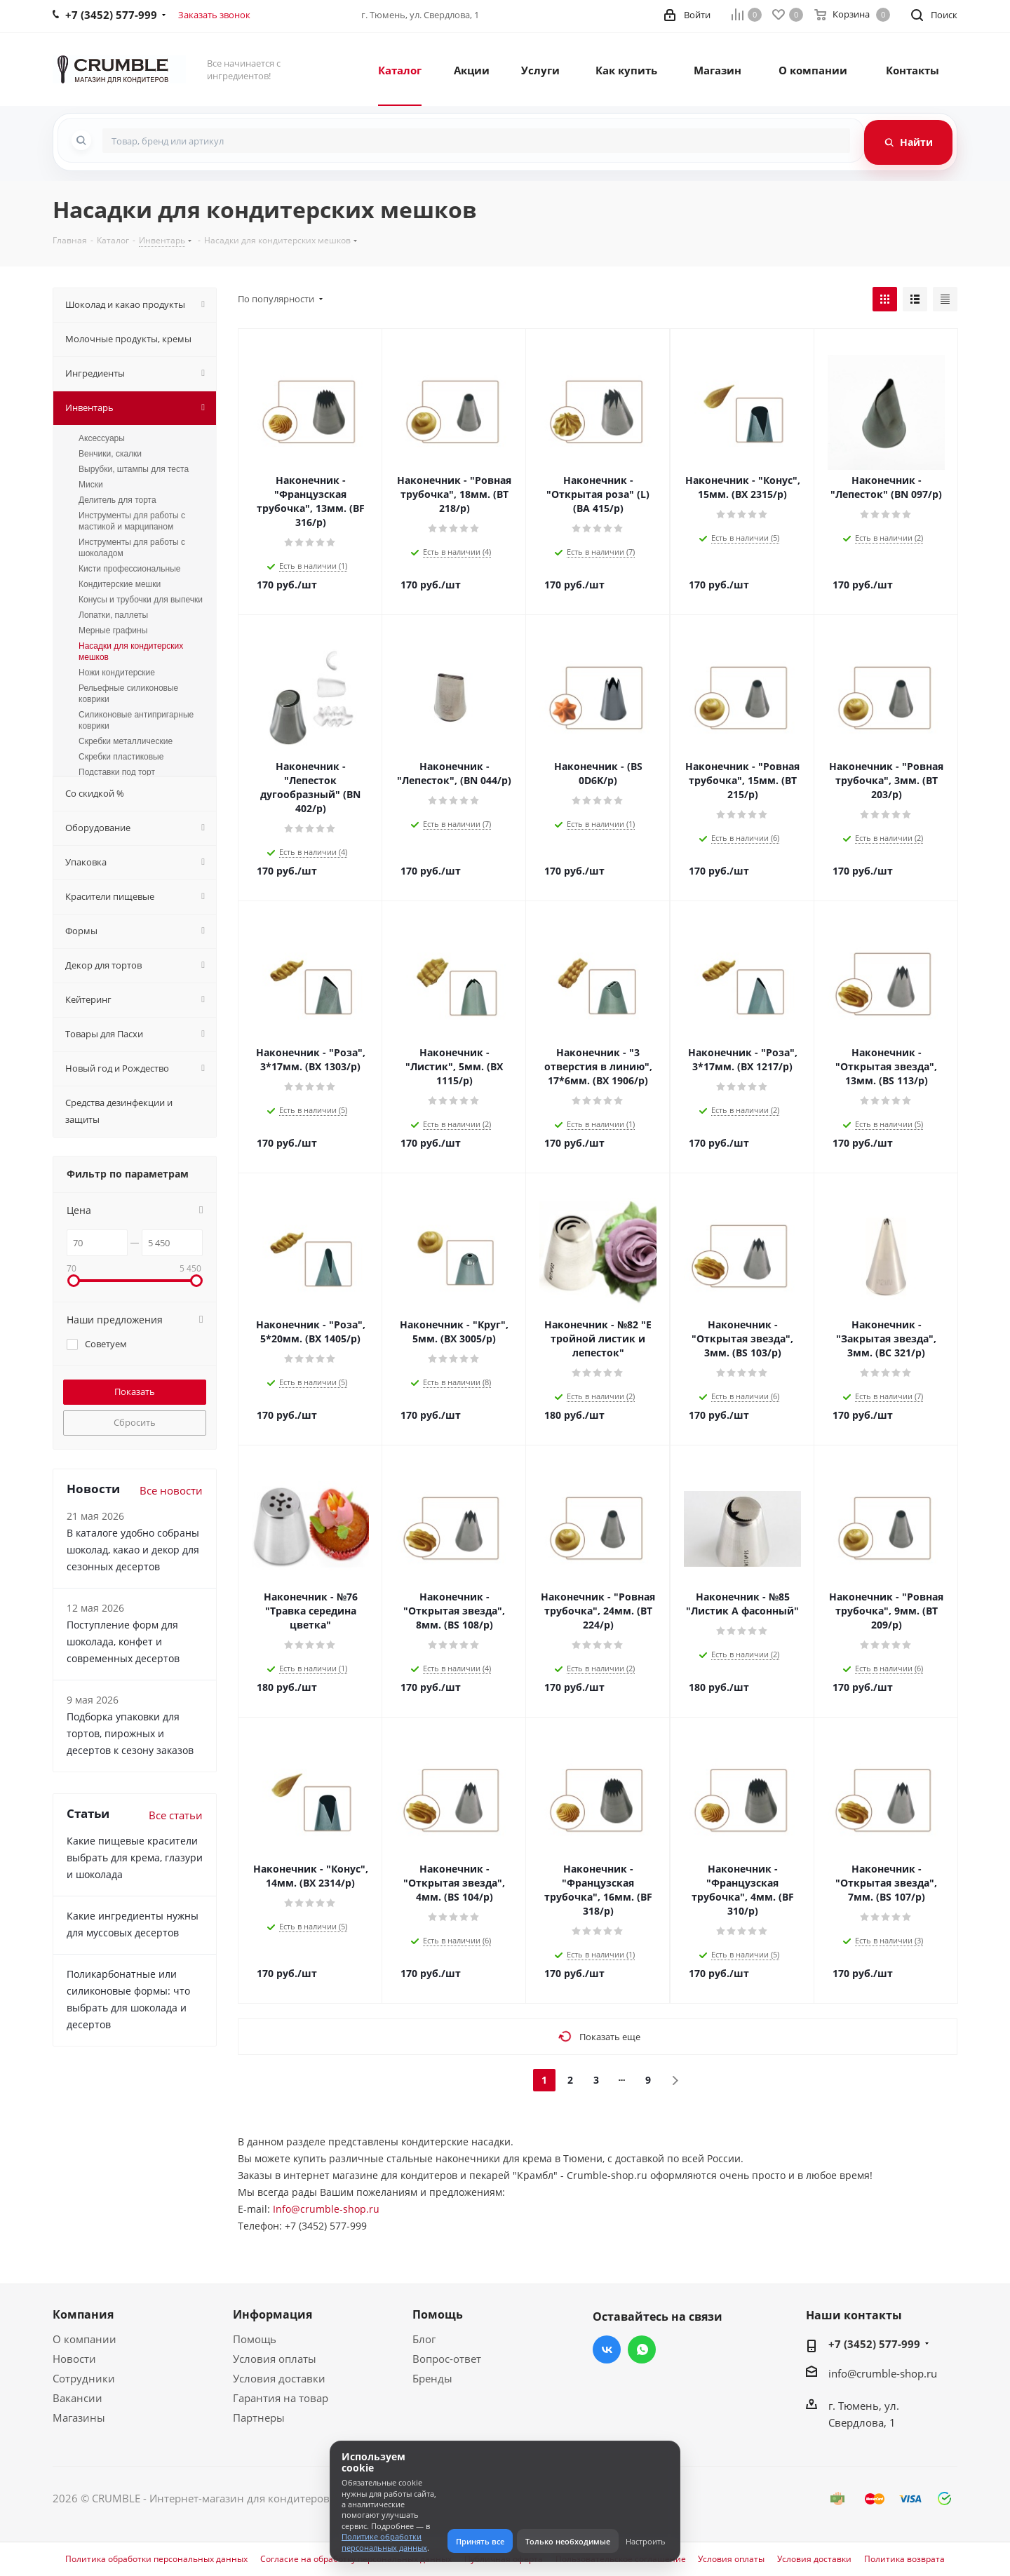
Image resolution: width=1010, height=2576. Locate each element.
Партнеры (259, 2417)
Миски (91, 485)
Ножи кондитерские (117, 672)
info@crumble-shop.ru (882, 2373)
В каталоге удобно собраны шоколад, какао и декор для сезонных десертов (133, 1549)
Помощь (254, 2339)
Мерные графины (113, 630)
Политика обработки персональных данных (156, 2559)
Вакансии (77, 2398)
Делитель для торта (117, 500)
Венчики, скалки (110, 454)
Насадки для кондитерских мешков (131, 651)
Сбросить (135, 1422)
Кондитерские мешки (120, 584)
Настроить (646, 2541)
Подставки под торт (117, 772)
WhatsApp (642, 2349)
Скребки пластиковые (121, 757)
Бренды (432, 2378)
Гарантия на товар (280, 2398)
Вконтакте (607, 2349)
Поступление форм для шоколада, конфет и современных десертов (123, 1641)
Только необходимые (567, 2541)
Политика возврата (904, 2559)
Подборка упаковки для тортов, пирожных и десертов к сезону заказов (130, 1733)
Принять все (480, 2541)
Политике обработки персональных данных (384, 2541)
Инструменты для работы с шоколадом (132, 547)
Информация (272, 2314)
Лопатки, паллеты (113, 615)
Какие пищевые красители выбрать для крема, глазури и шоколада (135, 1857)
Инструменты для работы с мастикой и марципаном (132, 521)
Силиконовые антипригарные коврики (136, 720)
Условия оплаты (274, 2359)
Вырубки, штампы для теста (134, 469)
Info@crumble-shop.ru (326, 2209)
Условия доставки (279, 2378)
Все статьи (176, 1815)
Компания (83, 2314)
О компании (84, 2339)
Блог (424, 2339)
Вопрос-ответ (446, 2359)
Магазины (79, 2417)
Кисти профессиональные (129, 569)
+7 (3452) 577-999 (874, 2344)
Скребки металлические (126, 741)
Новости (74, 2359)
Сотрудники (84, 2378)
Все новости (171, 1490)
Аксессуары (102, 438)
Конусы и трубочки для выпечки (141, 600)
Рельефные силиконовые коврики (128, 693)
